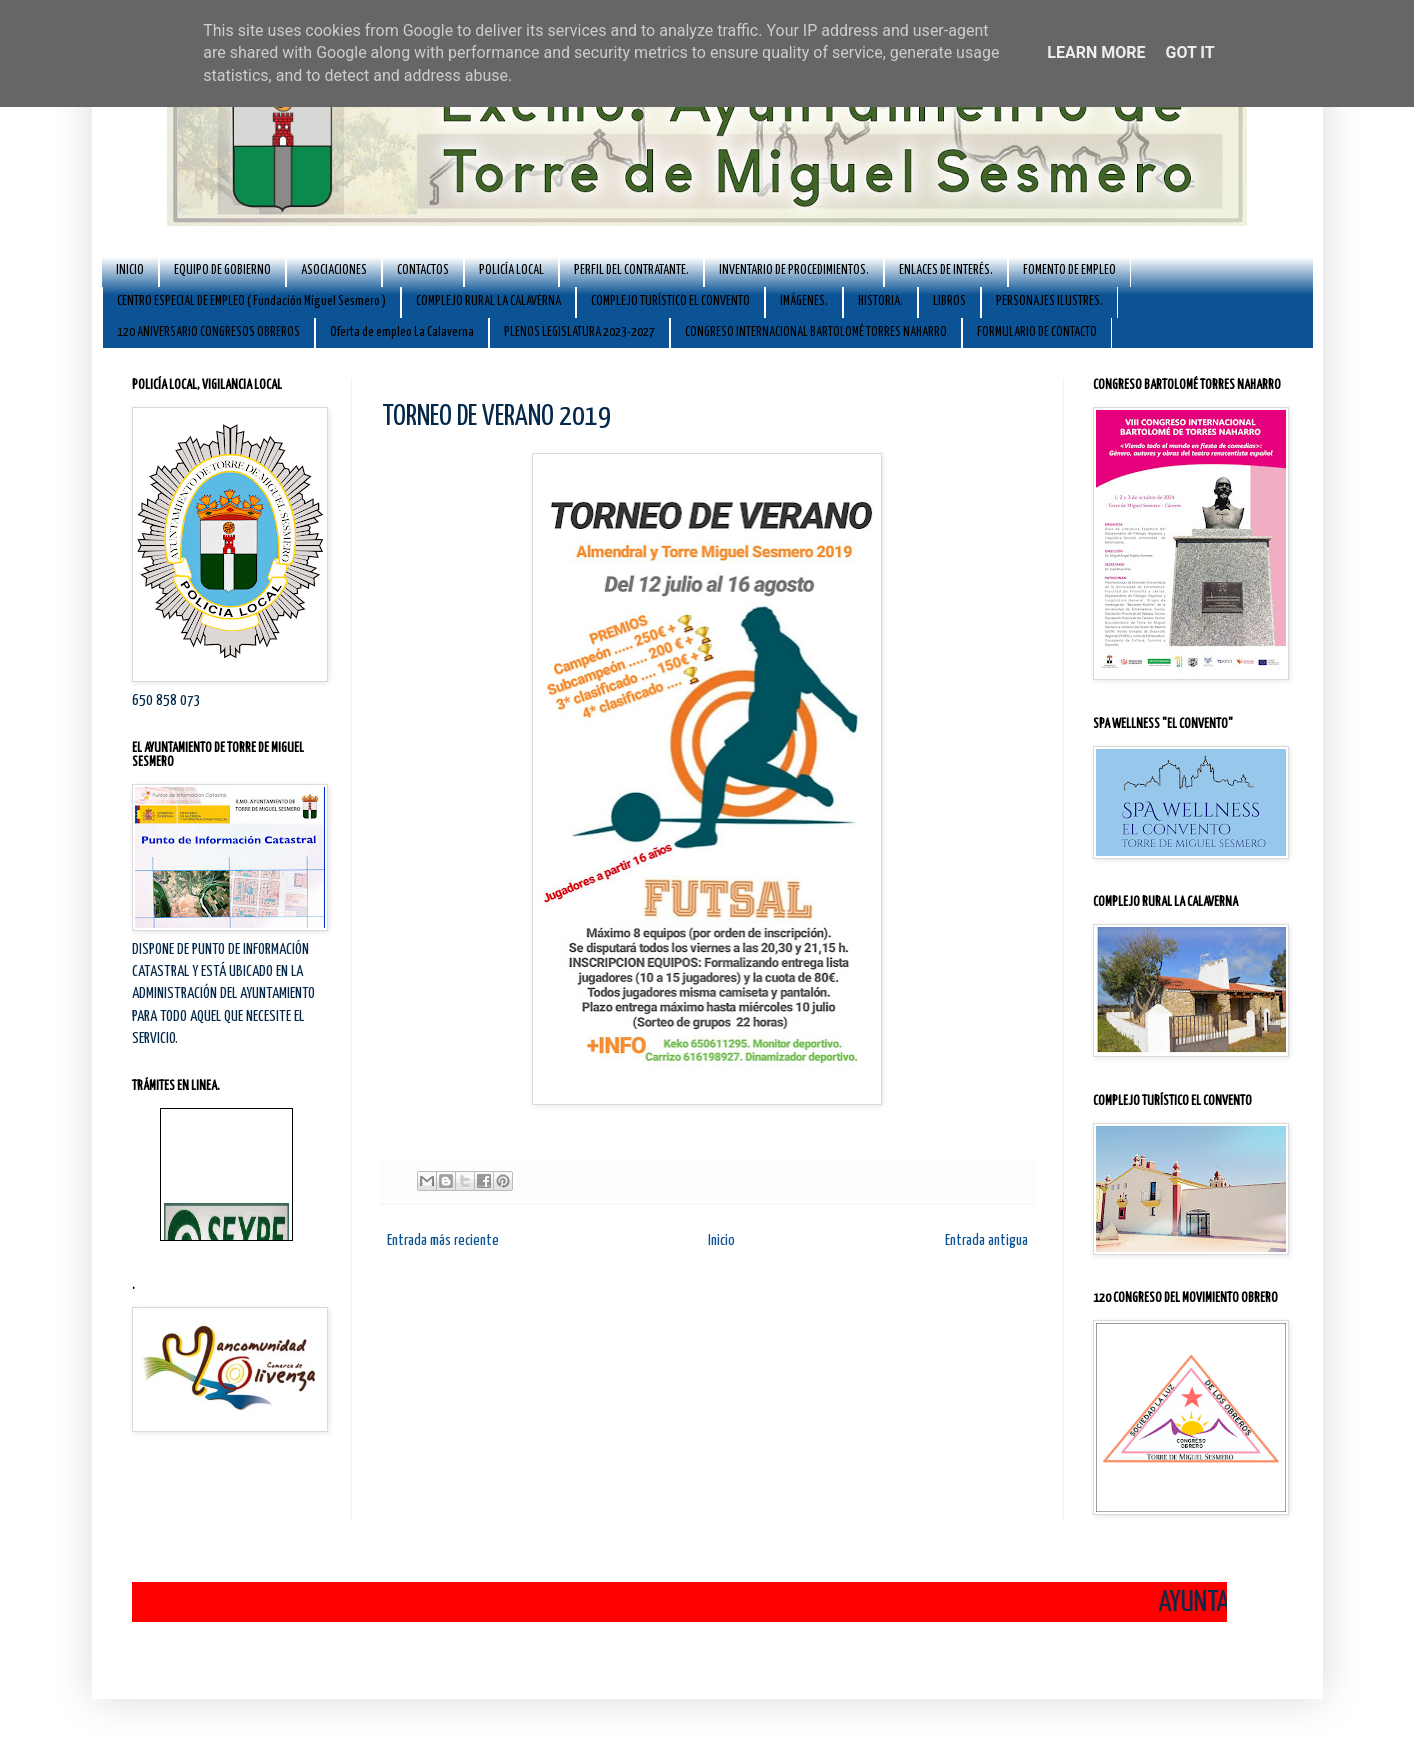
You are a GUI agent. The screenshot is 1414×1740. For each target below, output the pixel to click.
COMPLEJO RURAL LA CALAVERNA (488, 301)
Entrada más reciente (443, 1240)
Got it (1189, 52)
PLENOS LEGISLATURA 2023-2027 (579, 332)
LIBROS (949, 301)
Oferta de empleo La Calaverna (402, 332)
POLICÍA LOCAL (511, 270)
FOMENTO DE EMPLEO (1069, 270)
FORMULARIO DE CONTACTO (1037, 332)
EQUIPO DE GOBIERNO (222, 270)
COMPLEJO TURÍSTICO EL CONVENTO (670, 301)
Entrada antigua (986, 1240)
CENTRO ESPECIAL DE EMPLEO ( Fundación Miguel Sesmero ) (251, 301)
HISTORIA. (880, 301)
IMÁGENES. (804, 301)
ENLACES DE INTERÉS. (946, 270)
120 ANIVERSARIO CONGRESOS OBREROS (208, 332)
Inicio (721, 1240)
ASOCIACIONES (334, 270)
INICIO (130, 270)
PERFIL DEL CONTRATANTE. (631, 270)
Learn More (1096, 52)
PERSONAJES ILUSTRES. (1049, 301)
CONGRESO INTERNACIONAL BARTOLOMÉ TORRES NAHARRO (816, 332)
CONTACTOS (423, 270)
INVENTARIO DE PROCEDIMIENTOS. (794, 270)
